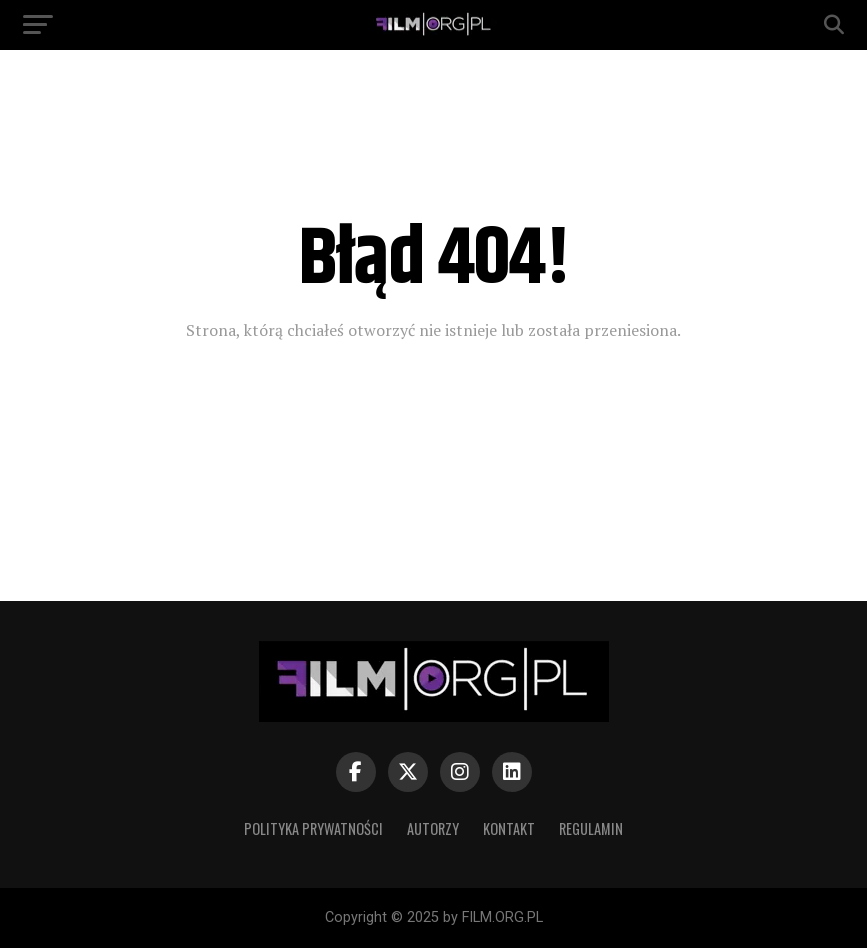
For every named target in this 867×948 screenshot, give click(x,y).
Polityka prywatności (313, 828)
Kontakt (509, 828)
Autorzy (433, 828)
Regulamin (591, 828)
